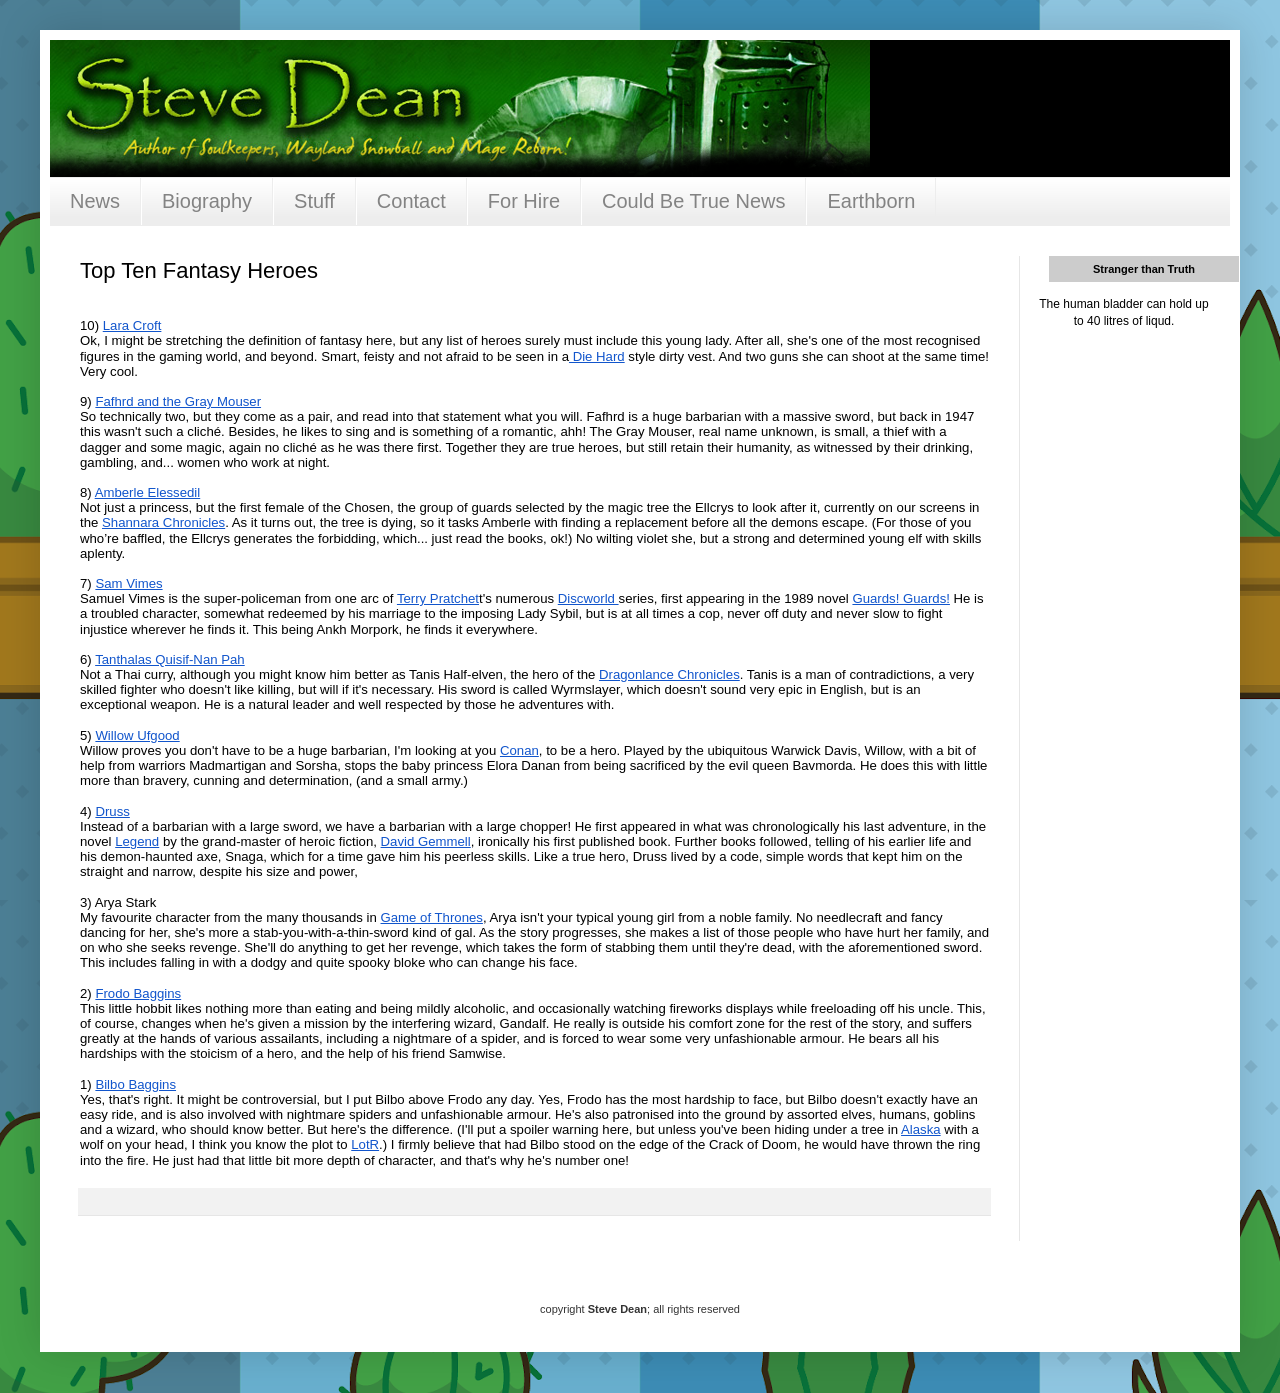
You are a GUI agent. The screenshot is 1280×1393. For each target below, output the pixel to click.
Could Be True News (693, 201)
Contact (411, 201)
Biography (207, 201)
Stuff (314, 201)
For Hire (524, 201)
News (95, 201)
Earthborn (871, 201)
